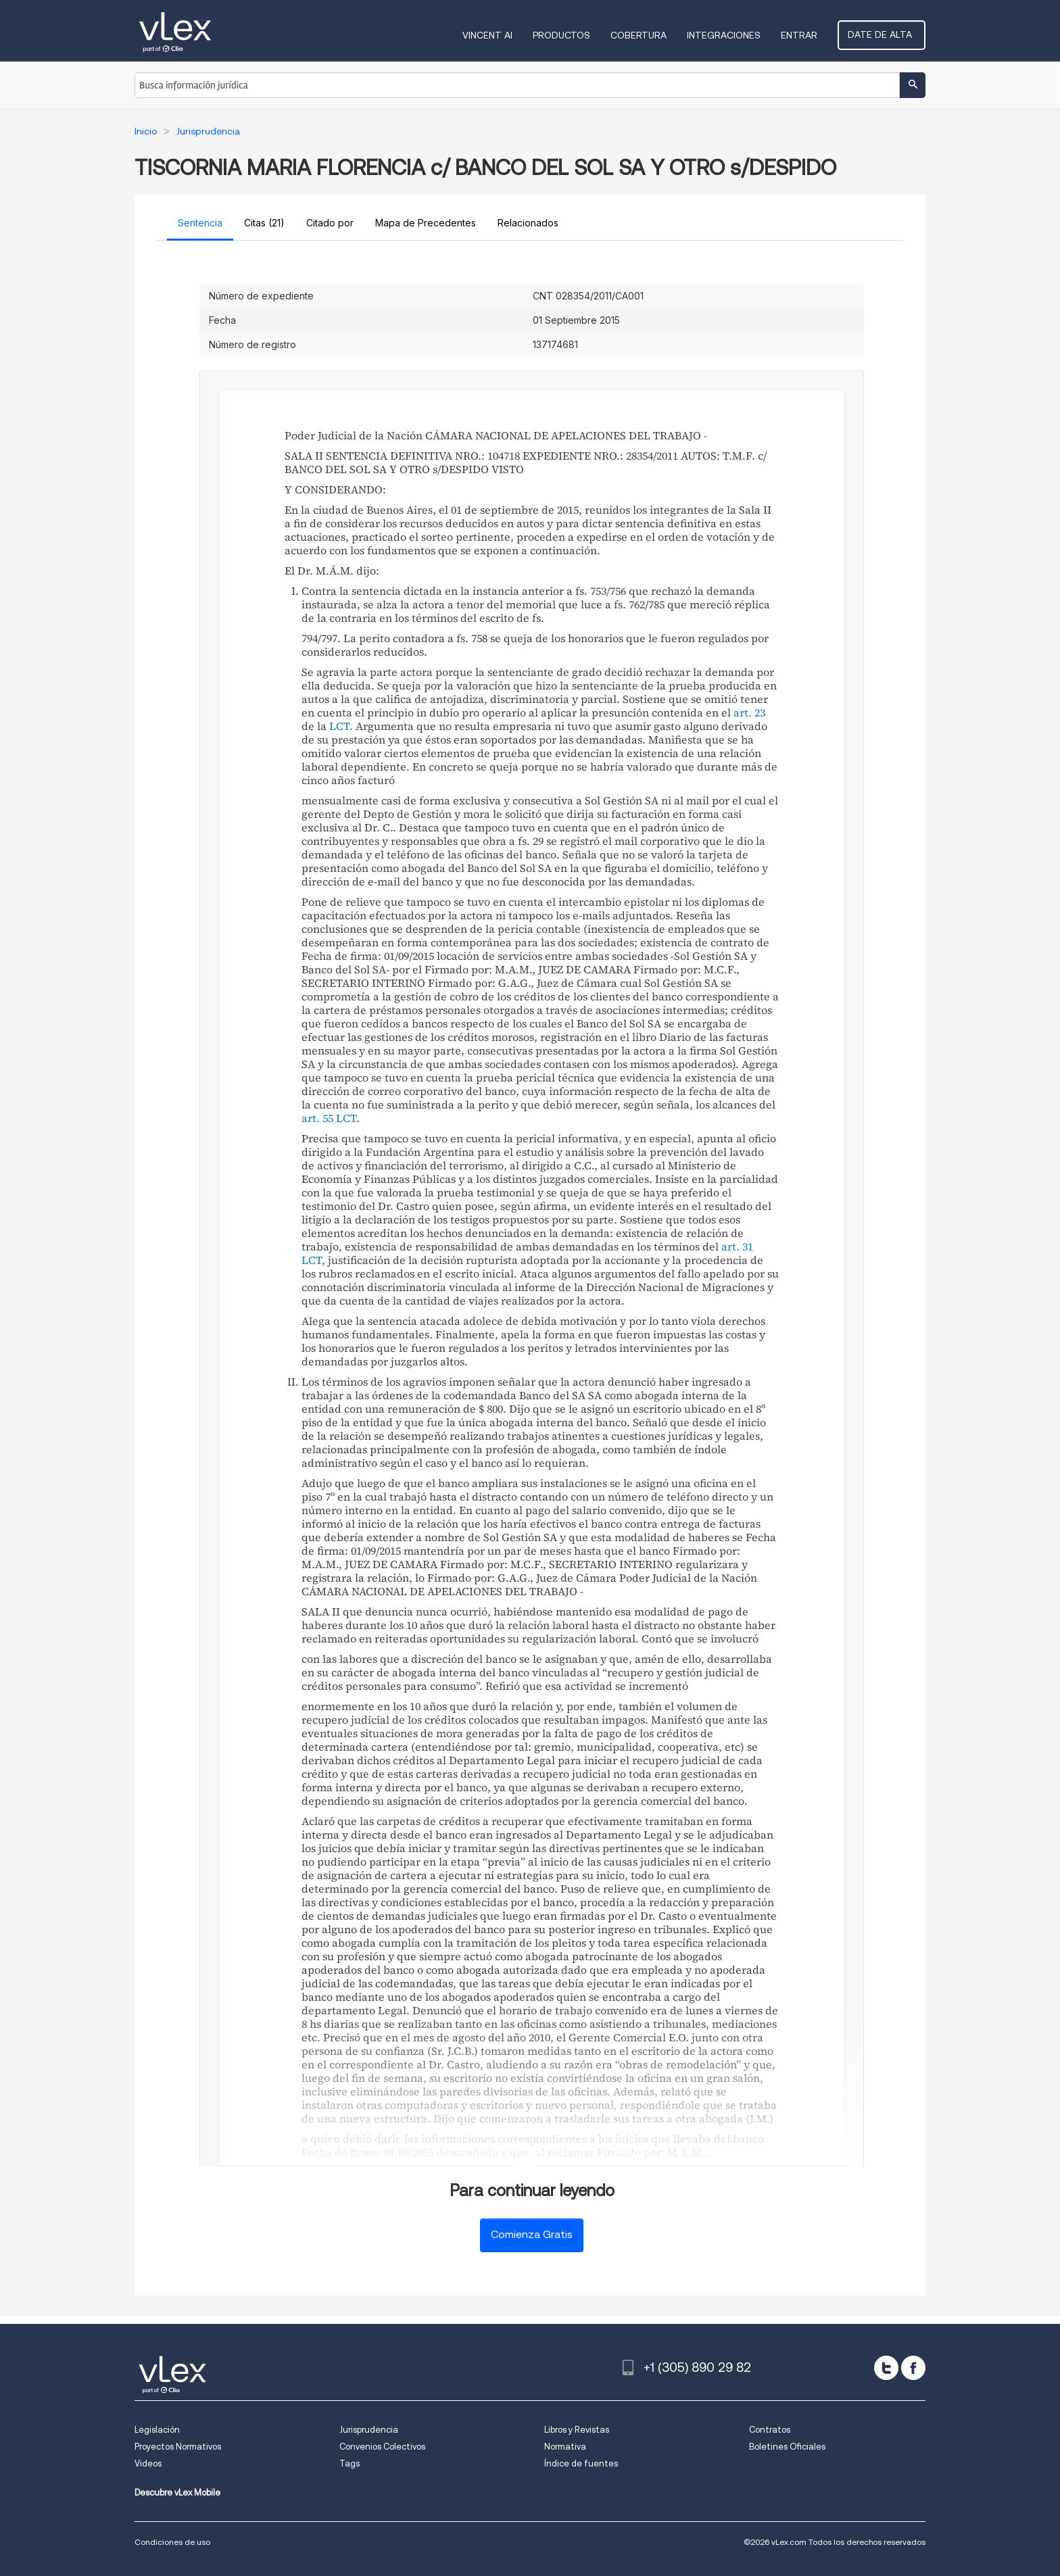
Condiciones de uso (172, 2541)
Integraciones (728, 35)
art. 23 (749, 712)
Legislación (157, 2430)
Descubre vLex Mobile (177, 2492)
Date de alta (884, 34)
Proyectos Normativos (178, 2446)
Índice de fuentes (581, 2463)
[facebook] (913, 2368)
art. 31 (737, 1246)
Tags (349, 2463)
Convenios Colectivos (382, 2446)
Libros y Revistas (576, 2430)
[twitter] (886, 2368)
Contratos (769, 2430)
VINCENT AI (492, 35)
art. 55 (317, 1118)
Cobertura (643, 35)
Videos (148, 2463)
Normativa (565, 2446)
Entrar (804, 35)
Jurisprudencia (368, 2430)
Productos (566, 35)
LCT (339, 726)
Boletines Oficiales (787, 2446)
